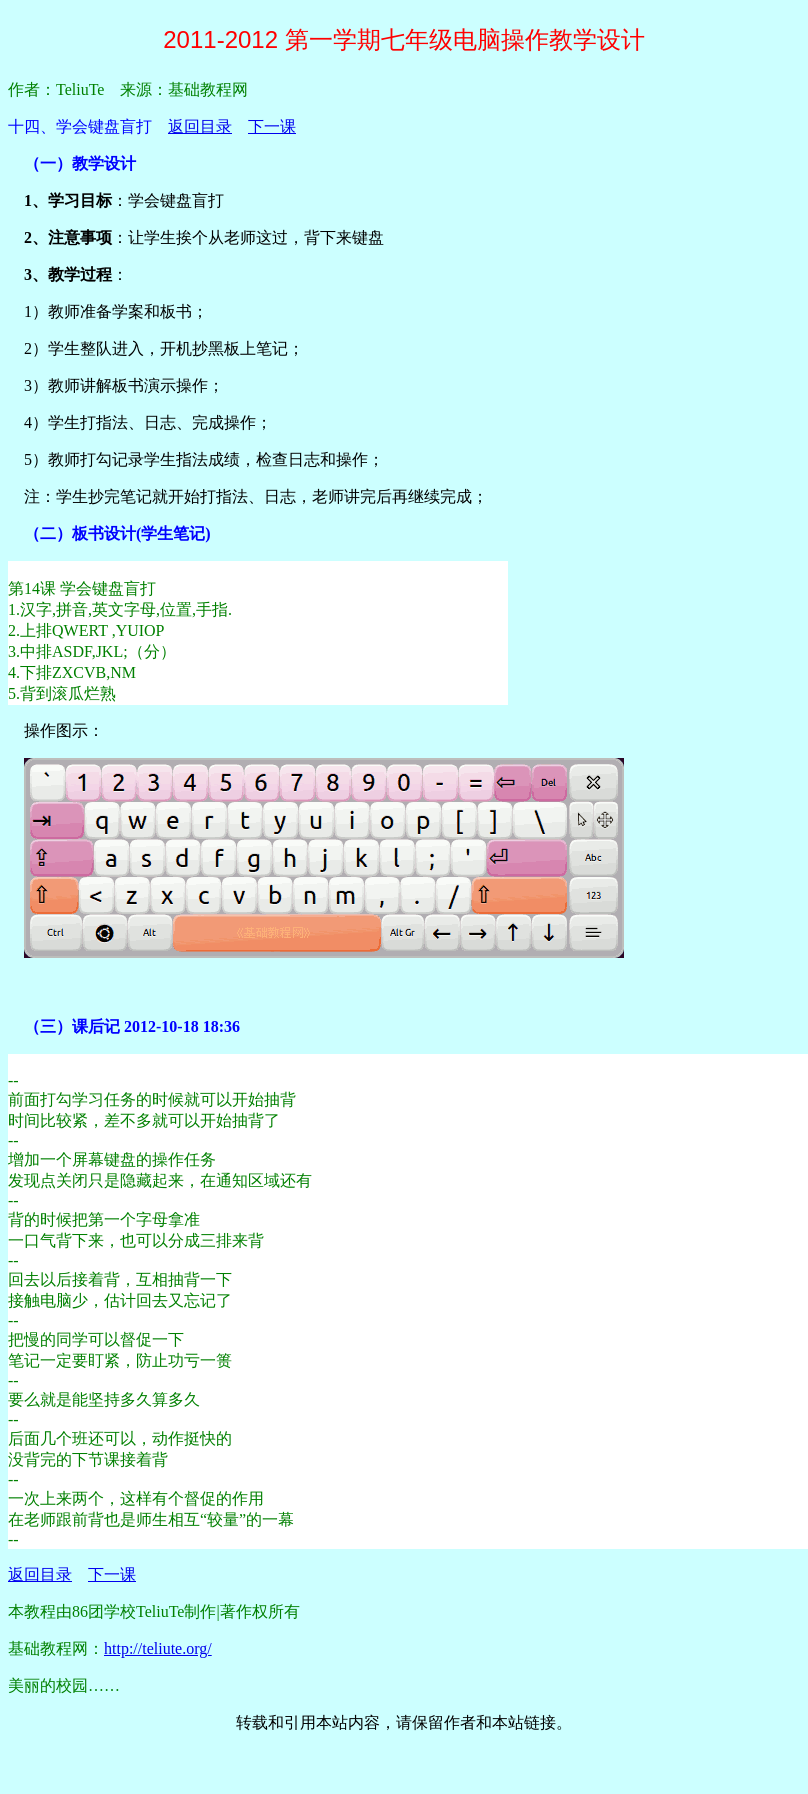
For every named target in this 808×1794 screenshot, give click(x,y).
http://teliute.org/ (158, 1648)
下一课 (272, 126)
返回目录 (200, 126)
